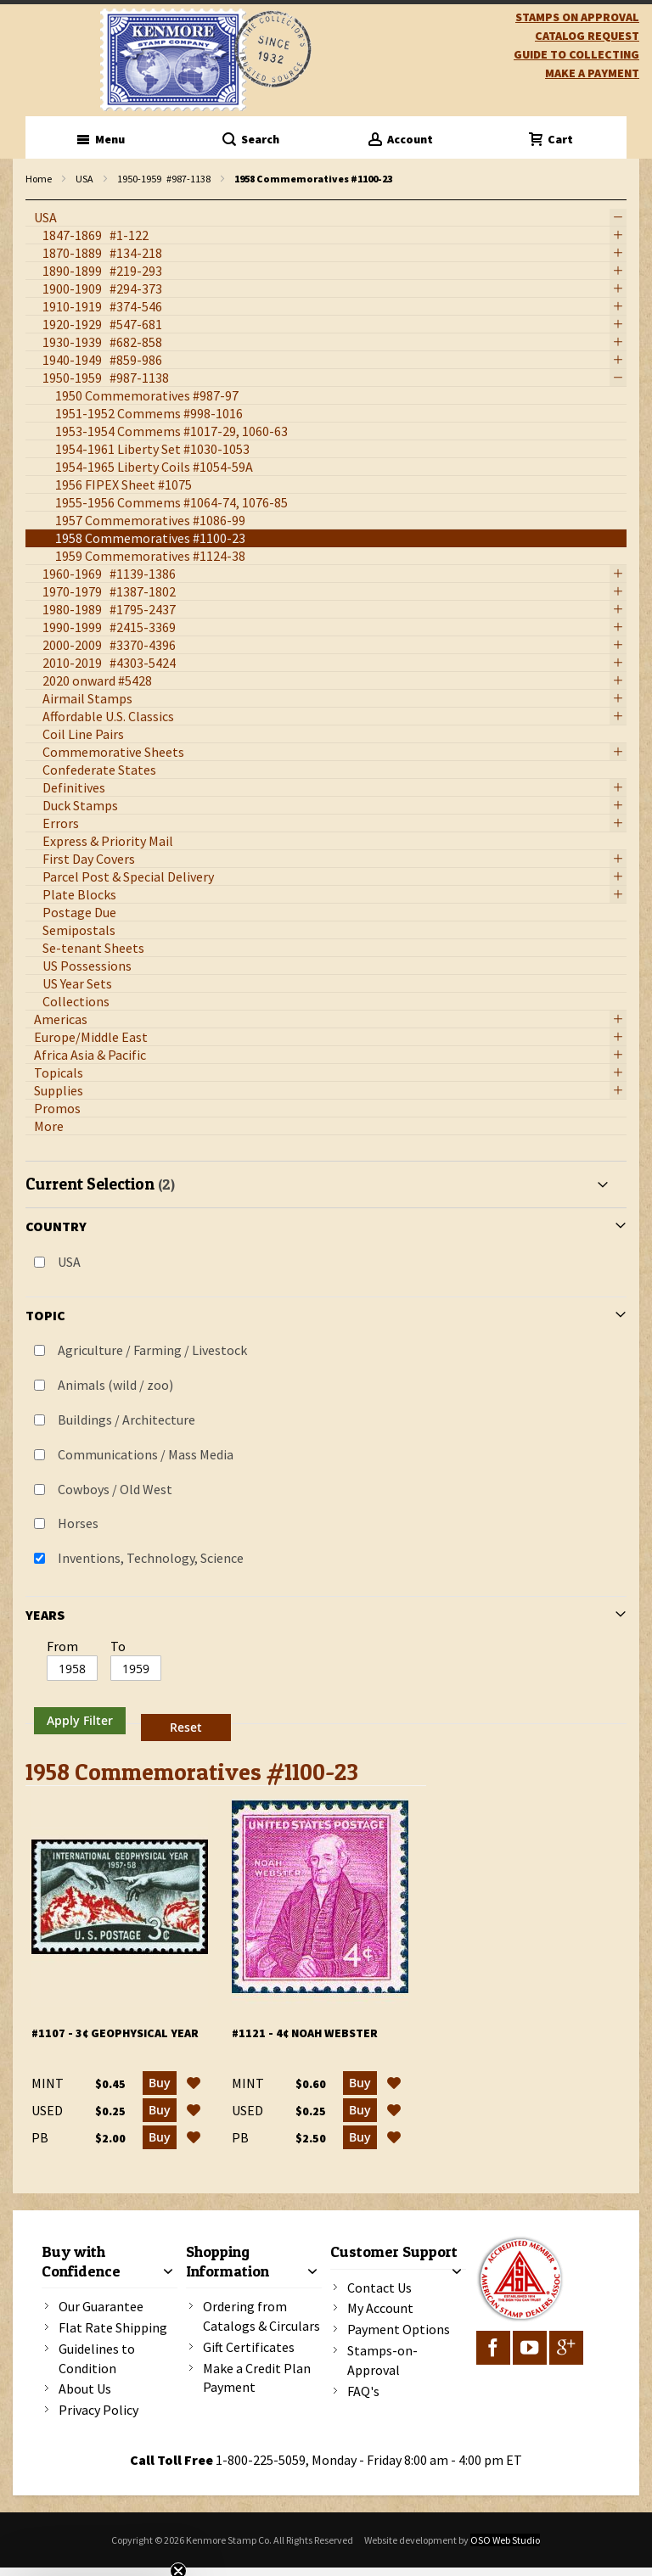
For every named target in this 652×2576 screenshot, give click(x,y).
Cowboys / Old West (115, 1489)
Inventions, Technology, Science (151, 1557)
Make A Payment (592, 73)
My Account (380, 2307)
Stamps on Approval (577, 17)
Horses (78, 1523)
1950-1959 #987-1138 (164, 178)
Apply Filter (80, 1720)
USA (84, 178)
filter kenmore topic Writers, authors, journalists (34, 200)
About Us (85, 2388)
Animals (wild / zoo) (115, 1384)
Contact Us (379, 2287)
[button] (193, 2083)
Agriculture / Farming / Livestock (152, 1349)
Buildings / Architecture (126, 1419)
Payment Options (398, 2329)
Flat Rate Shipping (113, 2327)
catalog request (587, 35)
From (62, 1646)
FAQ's (363, 2391)
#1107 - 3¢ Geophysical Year (115, 2033)
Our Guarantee (101, 2306)
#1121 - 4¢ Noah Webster (305, 2033)
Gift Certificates (249, 2346)
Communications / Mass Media (145, 1454)
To (118, 1646)
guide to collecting (576, 54)
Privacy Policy (98, 2409)
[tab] (325, 1454)
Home (38, 178)
